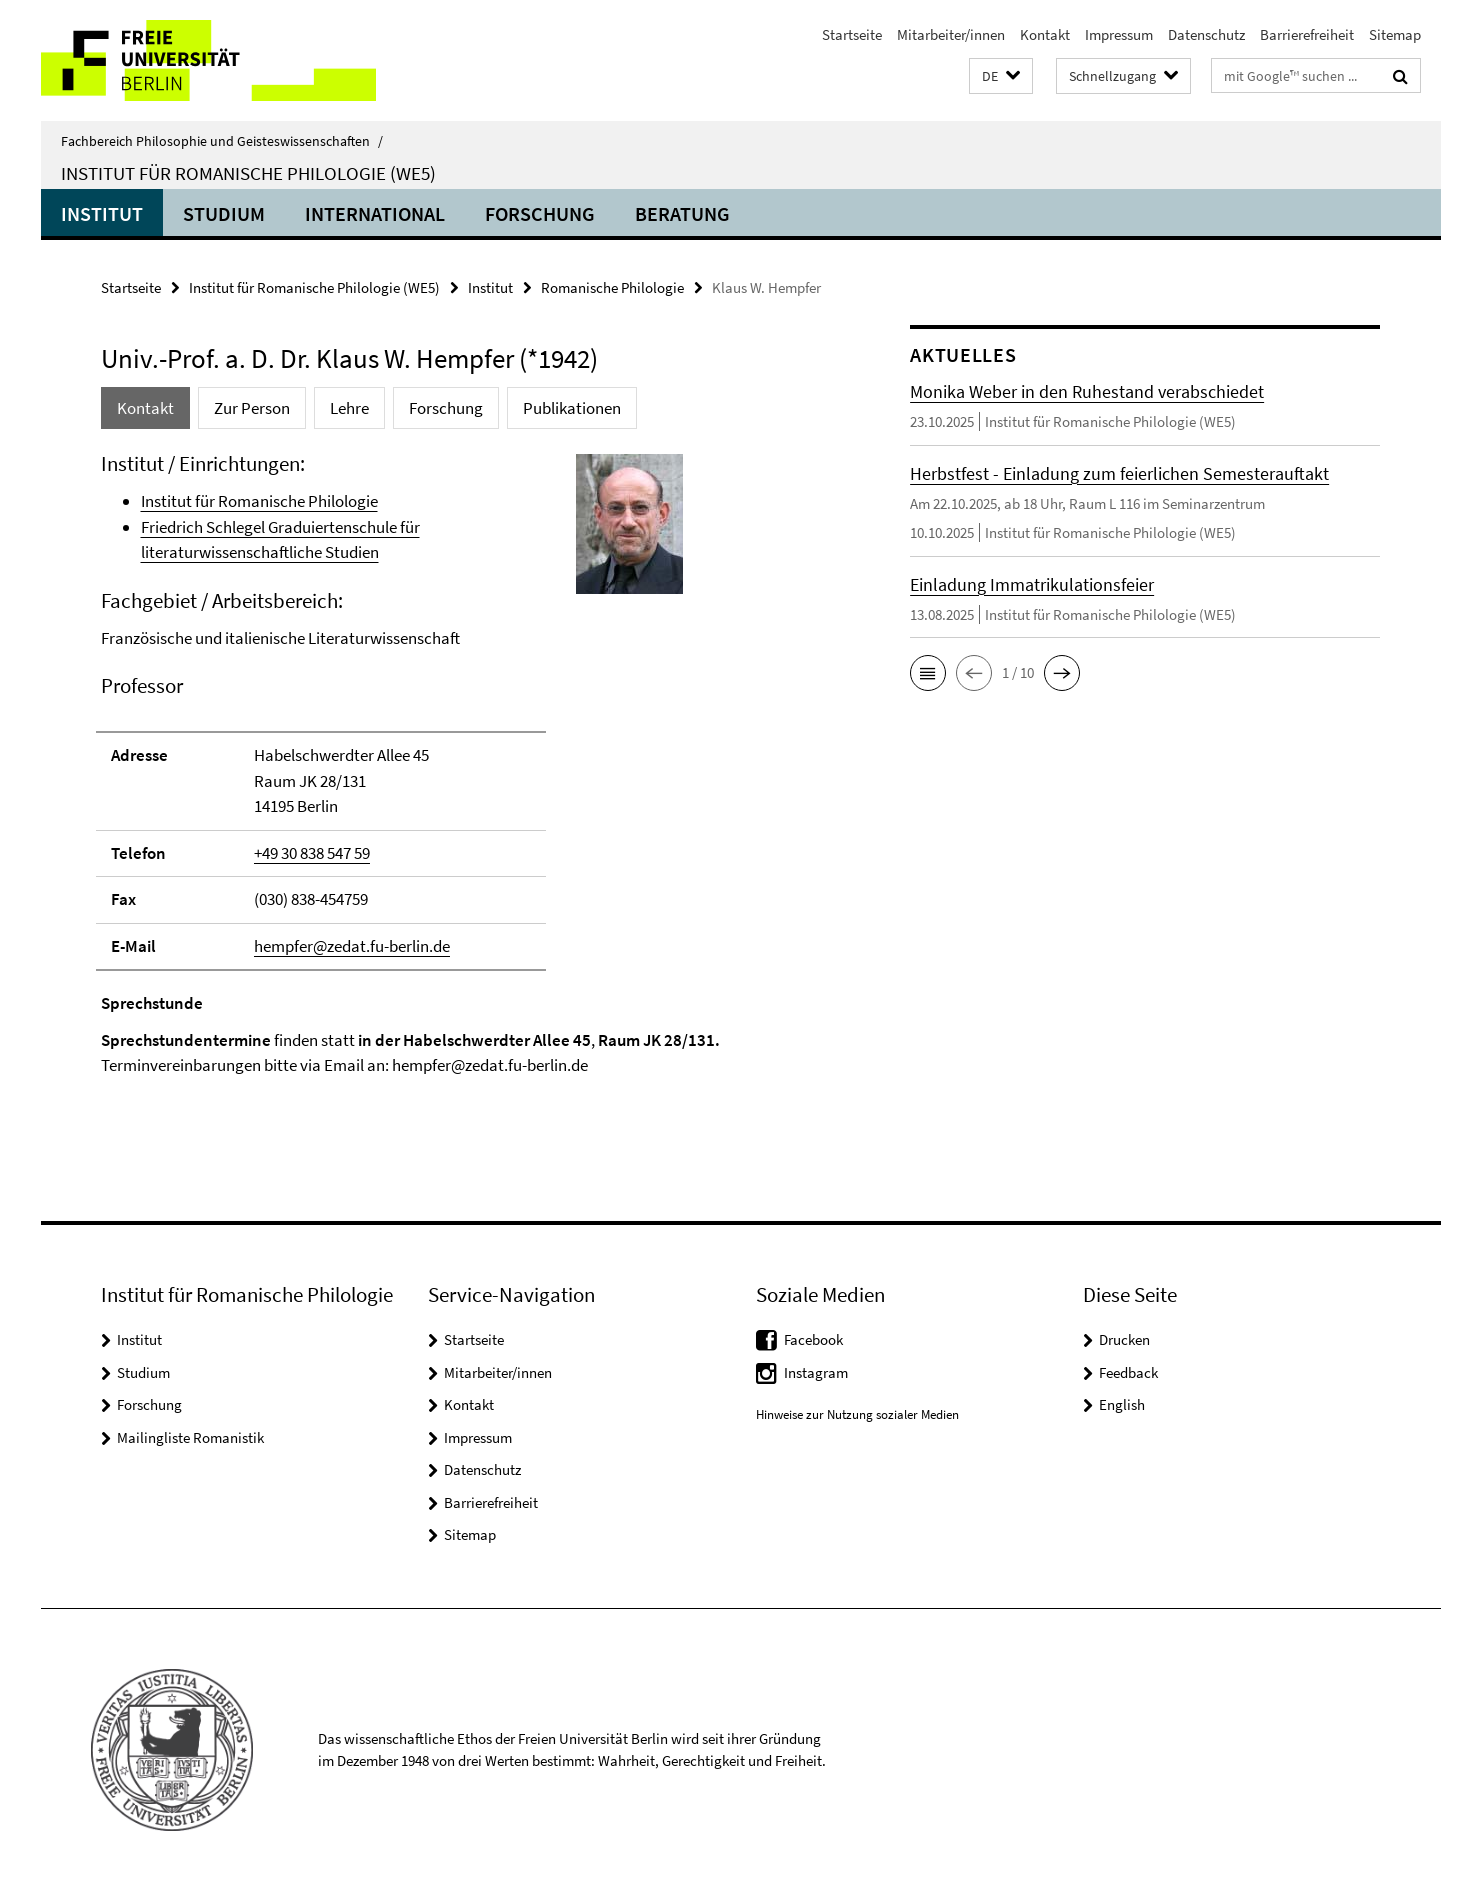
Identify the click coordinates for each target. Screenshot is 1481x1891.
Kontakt (1045, 34)
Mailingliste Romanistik (190, 1437)
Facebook (813, 1339)
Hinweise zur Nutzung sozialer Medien (857, 1414)
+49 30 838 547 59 (312, 853)
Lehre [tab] (349, 408)
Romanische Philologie (612, 287)
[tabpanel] (468, 782)
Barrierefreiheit (1307, 34)
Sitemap (1395, 34)
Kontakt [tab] (145, 408)
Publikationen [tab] (572, 408)
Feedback (1128, 1372)
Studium (224, 213)
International (375, 213)
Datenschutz (1206, 34)
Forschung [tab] (446, 408)
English (1122, 1404)
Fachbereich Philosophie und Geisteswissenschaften (222, 141)
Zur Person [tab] (252, 408)
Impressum (1119, 34)
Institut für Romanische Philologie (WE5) (248, 173)
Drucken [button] (1124, 1339)
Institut (102, 213)
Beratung (682, 213)
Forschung (540, 213)
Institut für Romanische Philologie (259, 501)
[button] (1001, 76)
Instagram (816, 1372)
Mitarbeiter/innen (951, 34)
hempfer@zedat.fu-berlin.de (352, 946)
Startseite (852, 34)
